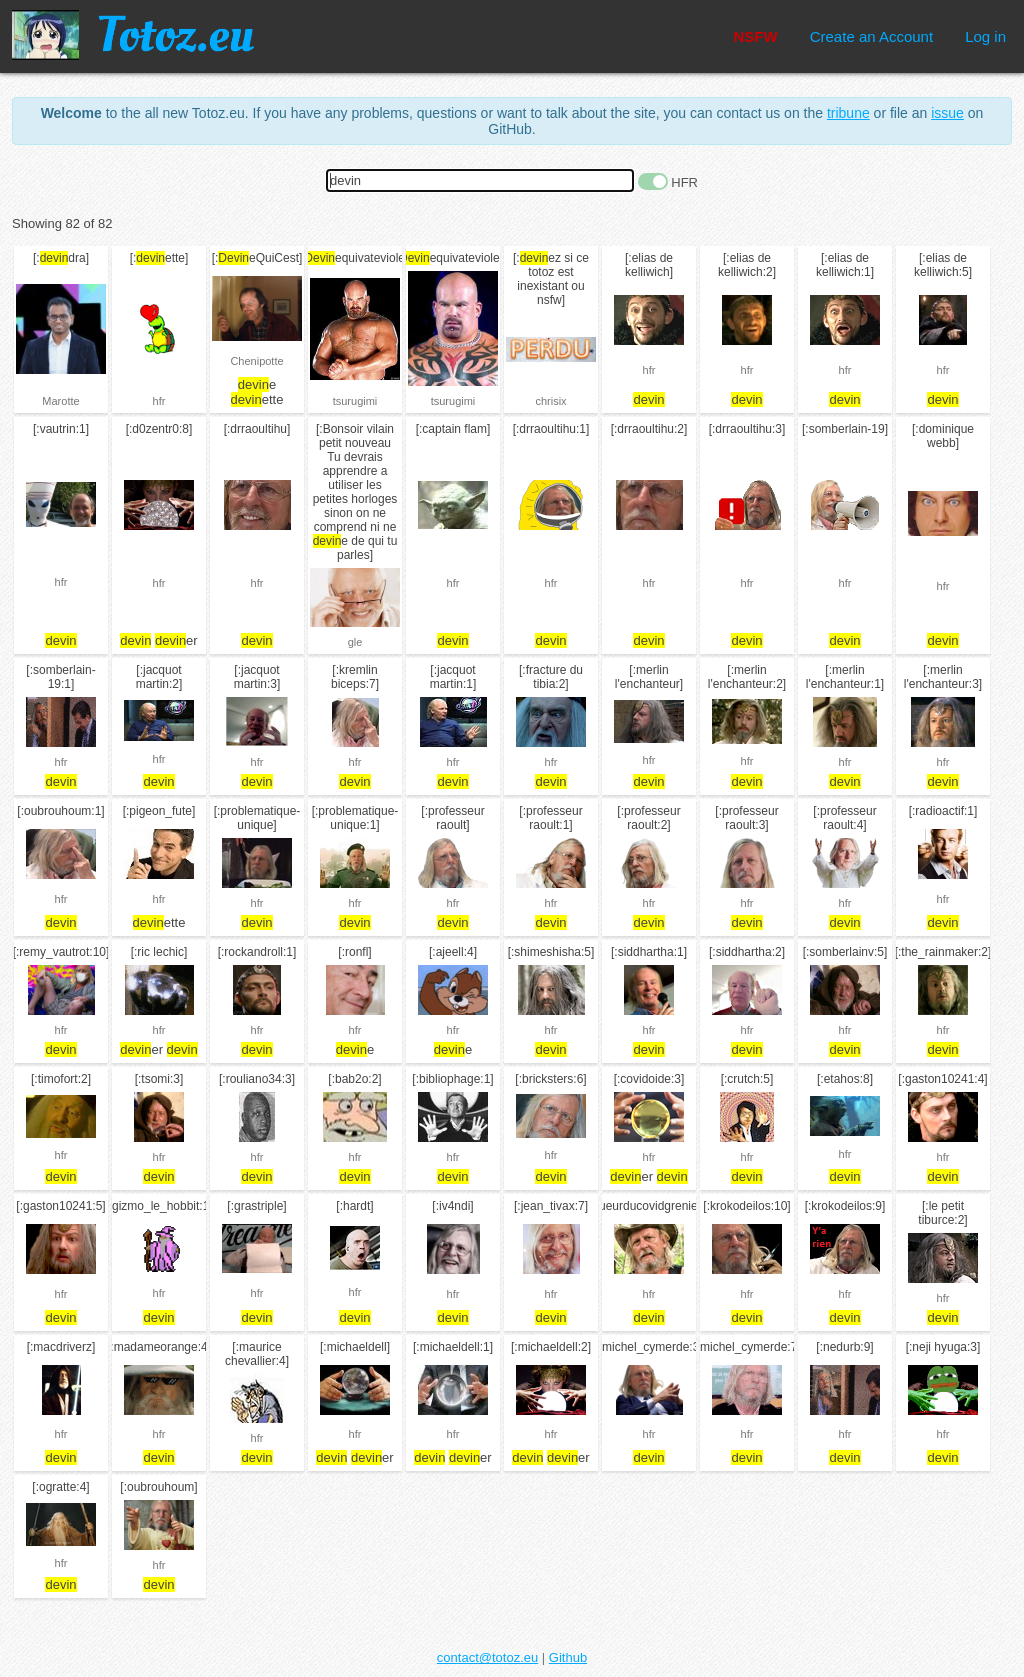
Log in (985, 36)
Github (568, 1657)
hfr (159, 401)
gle (355, 642)
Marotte (60, 401)
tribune (848, 113)
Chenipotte (256, 361)
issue (947, 113)
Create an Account (871, 36)
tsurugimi (355, 401)
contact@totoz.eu (487, 1657)
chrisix (550, 401)
